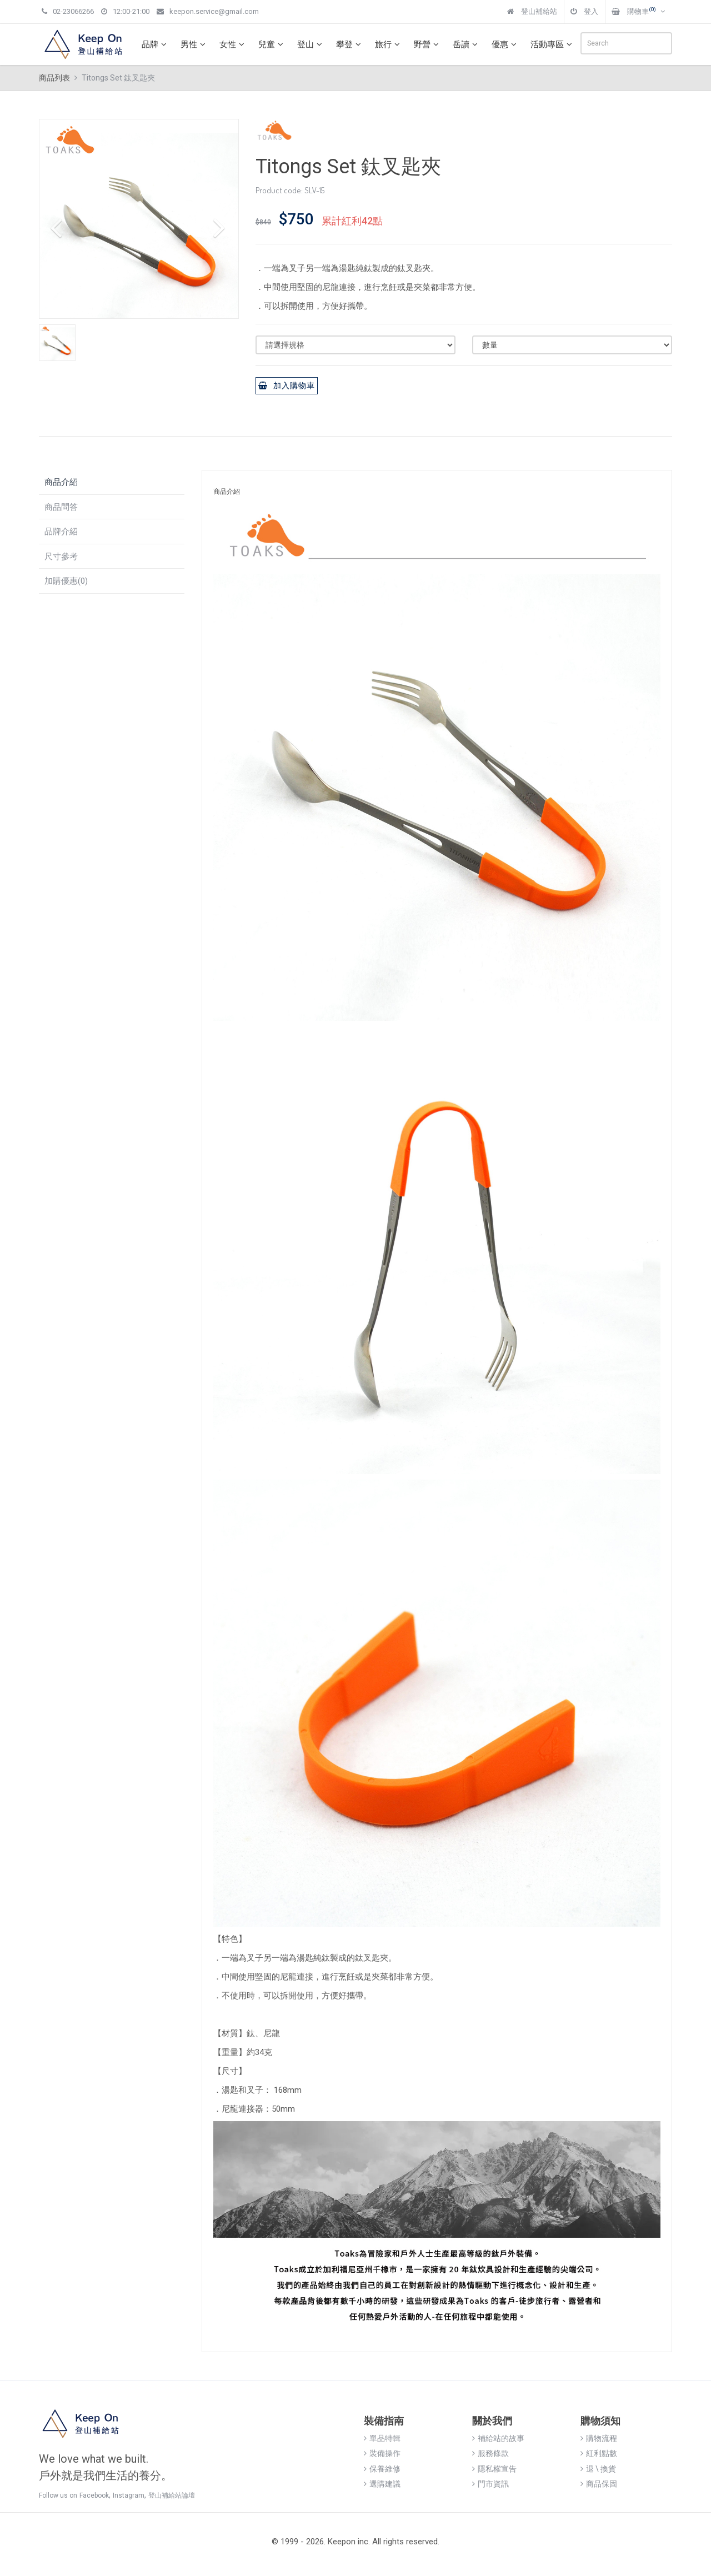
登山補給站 (532, 11)
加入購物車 (286, 385)
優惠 (505, 44)
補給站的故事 (498, 2438)
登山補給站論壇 (171, 2495)
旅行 (389, 44)
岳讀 (466, 44)
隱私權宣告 (494, 2468)
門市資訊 (490, 2483)
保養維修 (382, 2468)
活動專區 (552, 44)
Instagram (128, 2495)
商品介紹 (61, 482)
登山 (311, 44)
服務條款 (490, 2453)
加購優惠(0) (66, 581)
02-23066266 (68, 11)
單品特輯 (382, 2438)
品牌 (155, 44)
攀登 (350, 44)
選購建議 (382, 2483)
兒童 (272, 44)
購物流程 (598, 2438)
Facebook (94, 2495)
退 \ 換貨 (598, 2468)
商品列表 (54, 77)
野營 (428, 44)
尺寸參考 (61, 557)
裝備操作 (382, 2453)
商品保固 (598, 2483)
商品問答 (61, 507)
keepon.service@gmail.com (208, 11)
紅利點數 (598, 2453)
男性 (194, 44)
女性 (233, 44)
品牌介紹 (61, 532)
